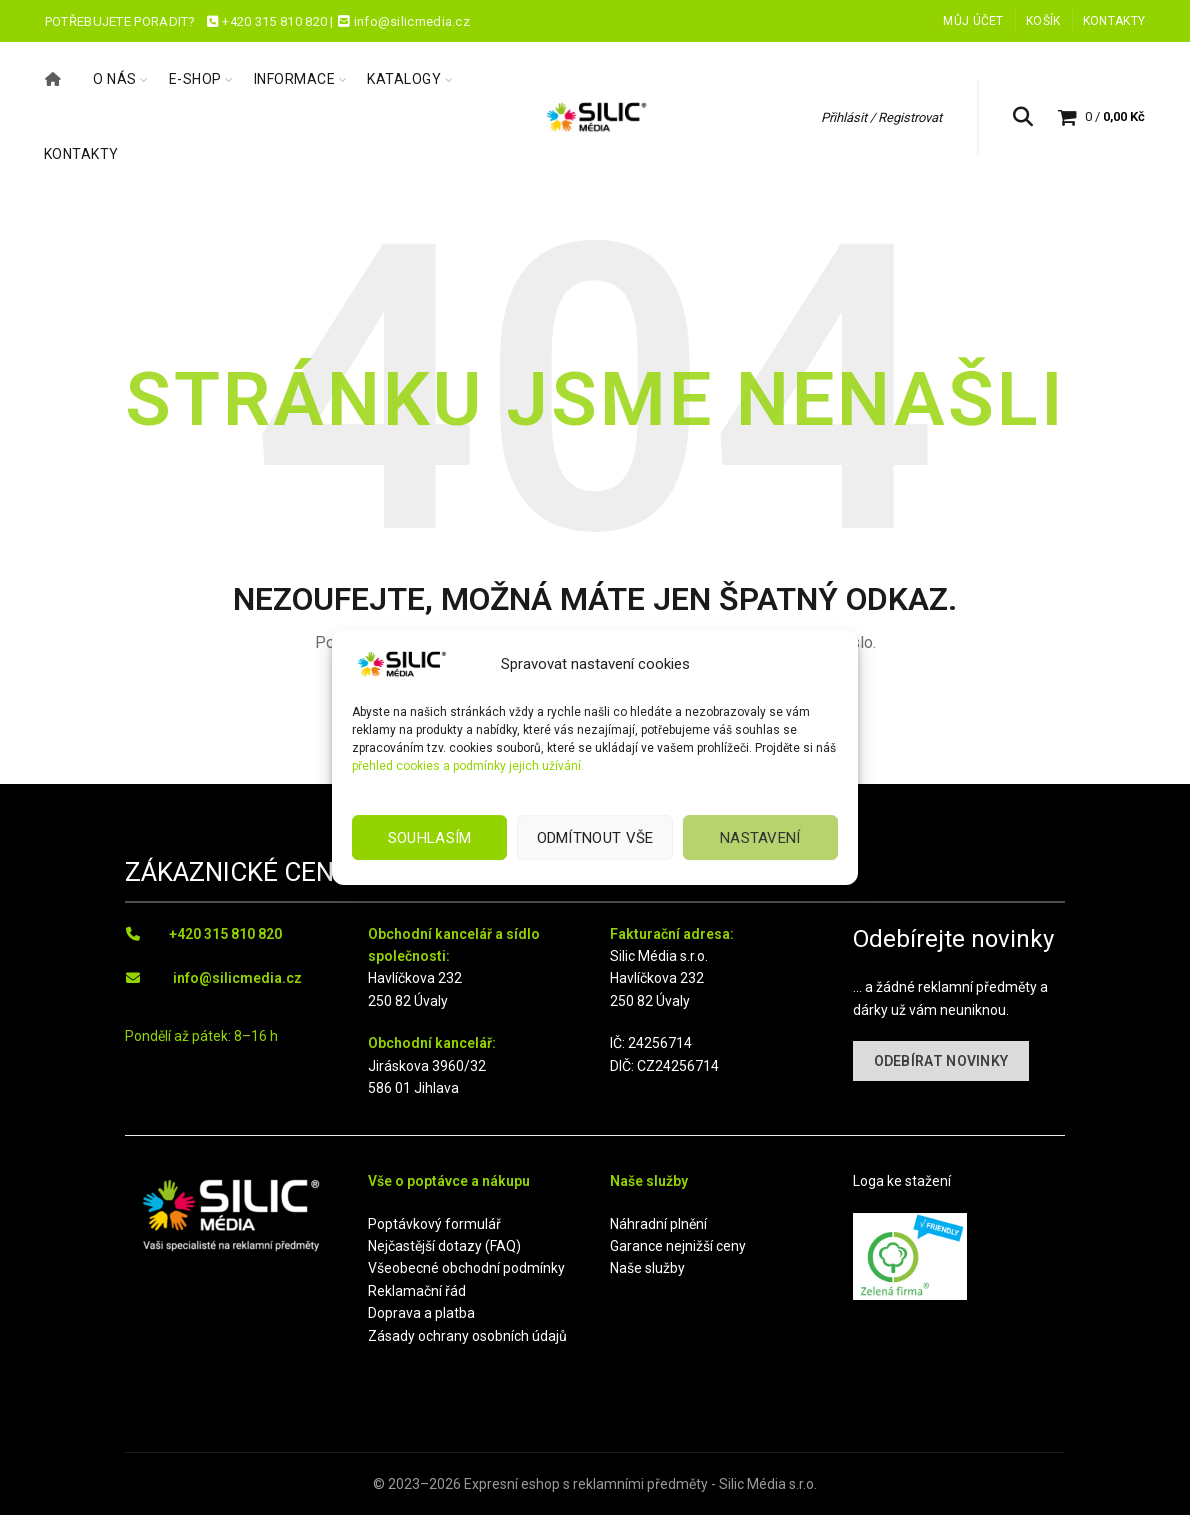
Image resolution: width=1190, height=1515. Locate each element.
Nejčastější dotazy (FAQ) (444, 1246)
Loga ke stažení (902, 1181)
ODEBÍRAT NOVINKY (941, 1061)
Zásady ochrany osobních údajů (467, 1336)
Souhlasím (430, 838)
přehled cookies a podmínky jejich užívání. (468, 766)
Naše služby (647, 1268)
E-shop (195, 79)
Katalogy (404, 79)
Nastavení (760, 838)
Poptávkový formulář (434, 1224)
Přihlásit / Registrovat (881, 117)
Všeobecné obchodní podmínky (466, 1268)
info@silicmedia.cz (237, 978)
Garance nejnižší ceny (678, 1246)
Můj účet (973, 21)
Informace (295, 79)
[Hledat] (1023, 117)
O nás (115, 79)
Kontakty (1114, 21)
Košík (1043, 21)
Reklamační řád (417, 1291)
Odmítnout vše (595, 838)
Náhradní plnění (658, 1224)
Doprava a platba (421, 1313)
